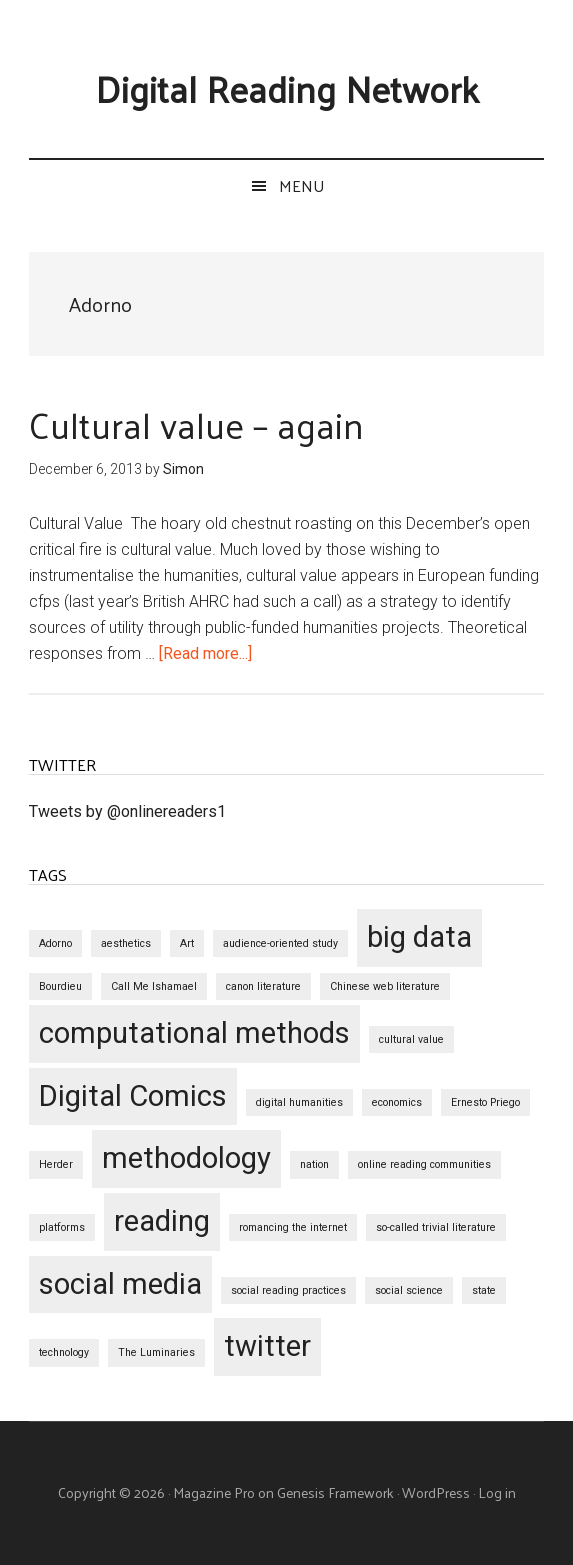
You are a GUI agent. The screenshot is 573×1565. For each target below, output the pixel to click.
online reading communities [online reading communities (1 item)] (424, 1164)
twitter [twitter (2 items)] (267, 1346)
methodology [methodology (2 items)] (186, 1158)
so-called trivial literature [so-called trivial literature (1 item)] (436, 1227)
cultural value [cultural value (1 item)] (411, 1039)
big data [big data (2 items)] (419, 937)
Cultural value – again (196, 424)
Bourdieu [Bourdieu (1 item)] (60, 986)
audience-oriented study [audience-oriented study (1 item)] (280, 943)
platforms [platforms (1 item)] (62, 1227)
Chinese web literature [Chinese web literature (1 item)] (385, 986)
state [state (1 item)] (484, 1290)
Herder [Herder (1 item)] (56, 1164)
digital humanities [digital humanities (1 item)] (299, 1102)
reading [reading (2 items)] (162, 1221)
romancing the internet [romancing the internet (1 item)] (293, 1227)
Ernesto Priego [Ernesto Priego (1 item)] (485, 1102)
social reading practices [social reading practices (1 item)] (288, 1290)
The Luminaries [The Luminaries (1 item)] (156, 1352)
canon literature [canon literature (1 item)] (263, 986)
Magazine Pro (214, 1492)
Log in (497, 1492)
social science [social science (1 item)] (409, 1290)
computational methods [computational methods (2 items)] (194, 1033)
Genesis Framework (335, 1492)
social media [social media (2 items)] (120, 1284)
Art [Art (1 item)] (187, 943)
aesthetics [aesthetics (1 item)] (126, 943)
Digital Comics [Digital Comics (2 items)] (133, 1096)
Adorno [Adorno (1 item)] (55, 943)
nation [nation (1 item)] (314, 1164)
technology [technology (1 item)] (64, 1352)
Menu (302, 185)
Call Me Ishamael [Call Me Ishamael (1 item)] (154, 986)
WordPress (436, 1492)
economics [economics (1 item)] (397, 1102)
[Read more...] (205, 653)
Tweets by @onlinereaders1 (127, 811)
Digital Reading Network (287, 88)
